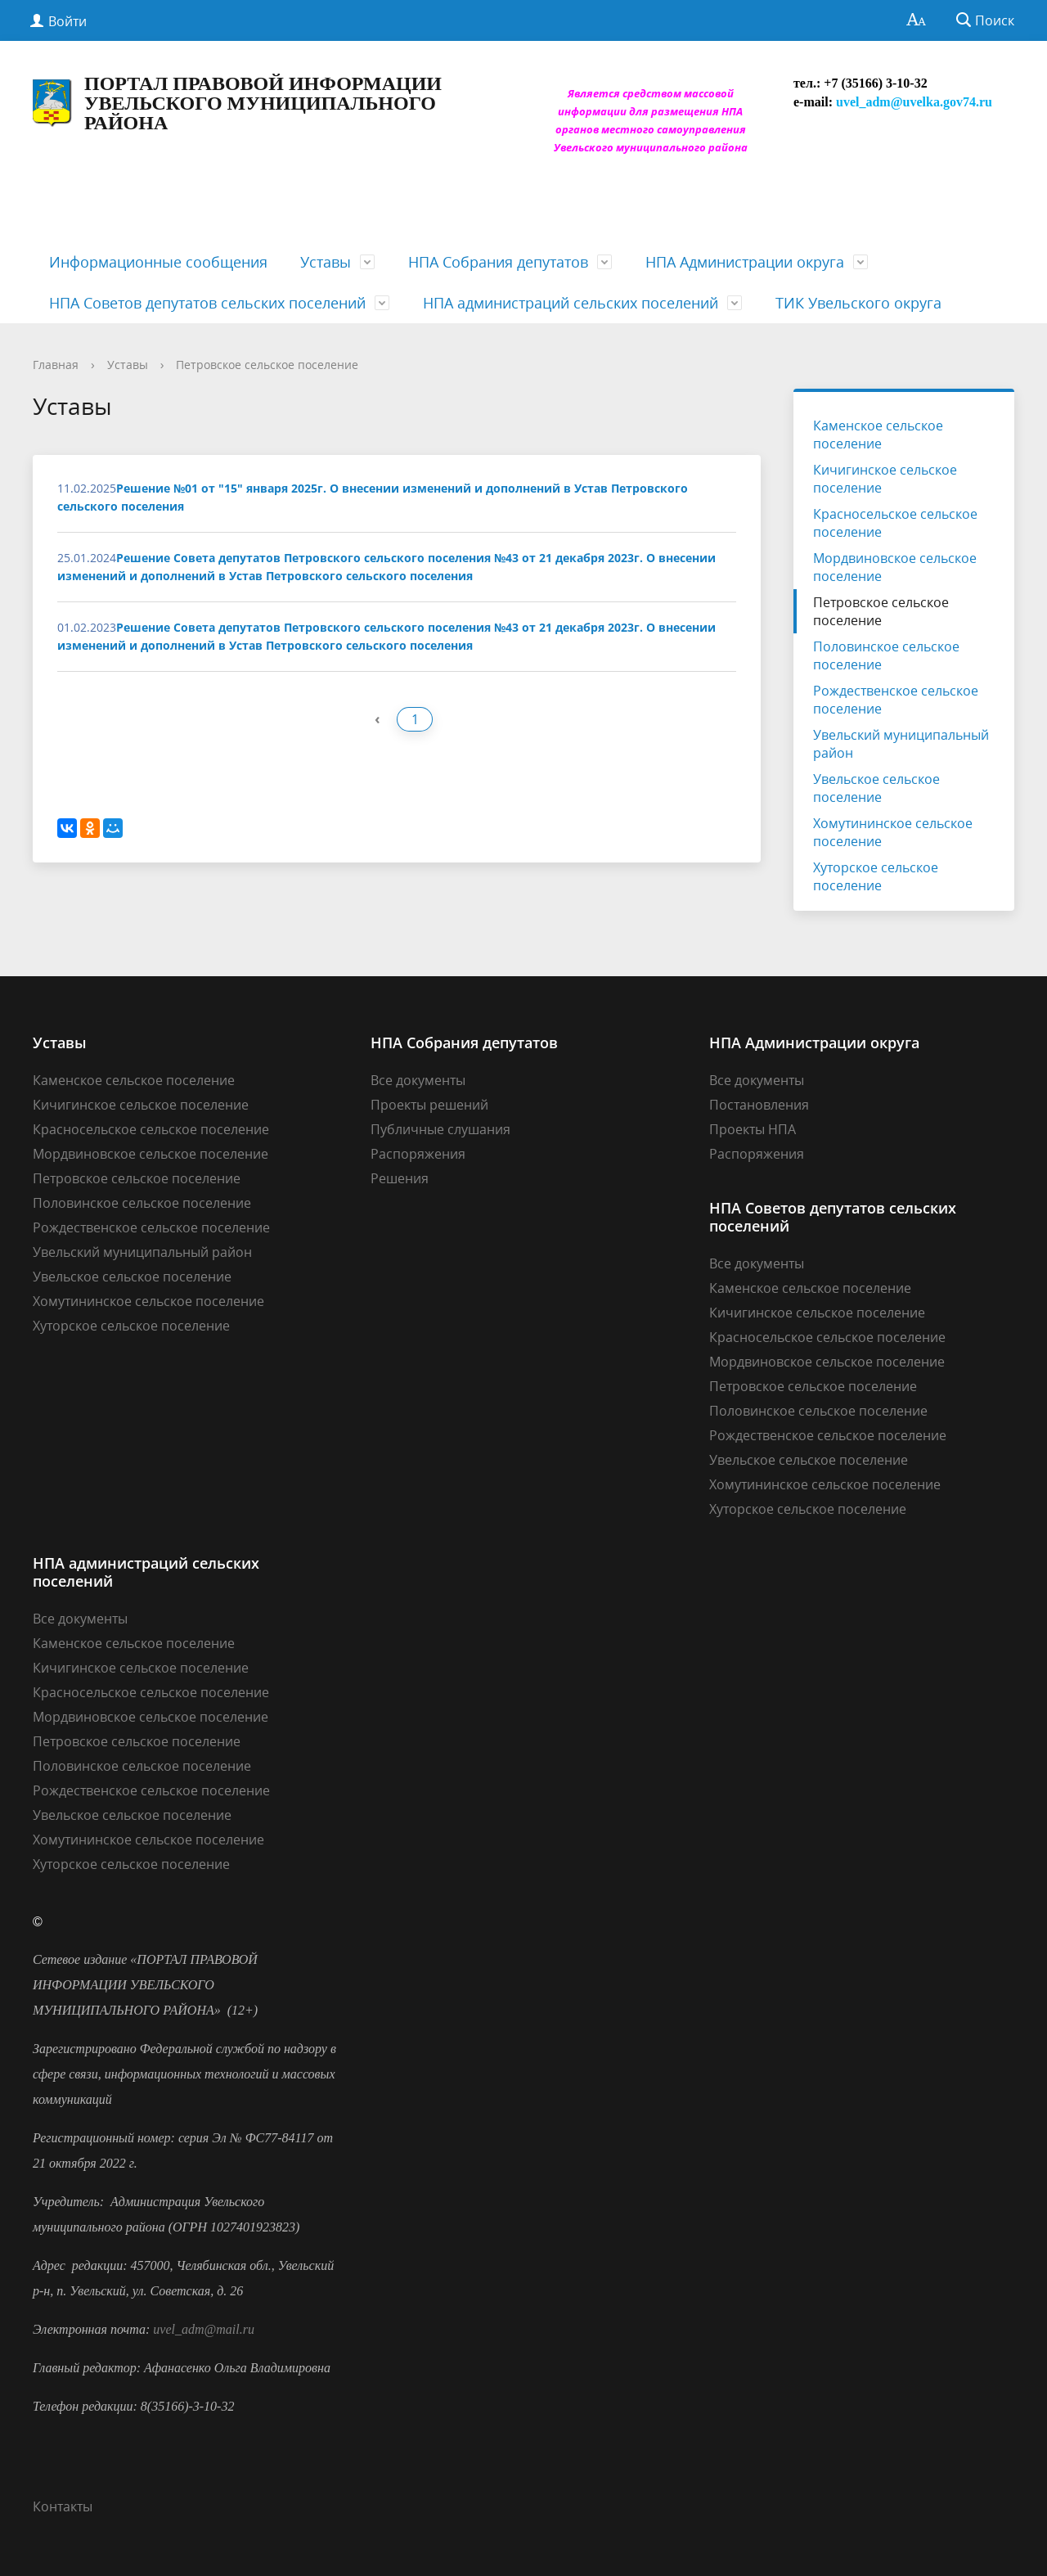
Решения (400, 1178)
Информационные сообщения (158, 262)
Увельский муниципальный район (901, 744)
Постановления (759, 1105)
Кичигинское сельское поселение (885, 479)
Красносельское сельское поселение (895, 523)
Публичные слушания (440, 1129)
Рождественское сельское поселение (895, 700)
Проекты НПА (752, 1129)
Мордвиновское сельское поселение (895, 567)
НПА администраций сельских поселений (570, 303)
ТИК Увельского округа (858, 303)
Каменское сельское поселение (878, 435)
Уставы (325, 262)
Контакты (62, 2506)
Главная (56, 364)
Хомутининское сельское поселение (893, 832)
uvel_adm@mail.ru (203, 2329)
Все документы (418, 1080)
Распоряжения (418, 1154)
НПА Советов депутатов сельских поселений (207, 303)
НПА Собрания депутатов (498, 262)
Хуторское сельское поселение (875, 876)
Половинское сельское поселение (886, 655)
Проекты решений (429, 1105)
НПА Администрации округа (744, 262)
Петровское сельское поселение (267, 364)
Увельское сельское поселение (876, 788)
